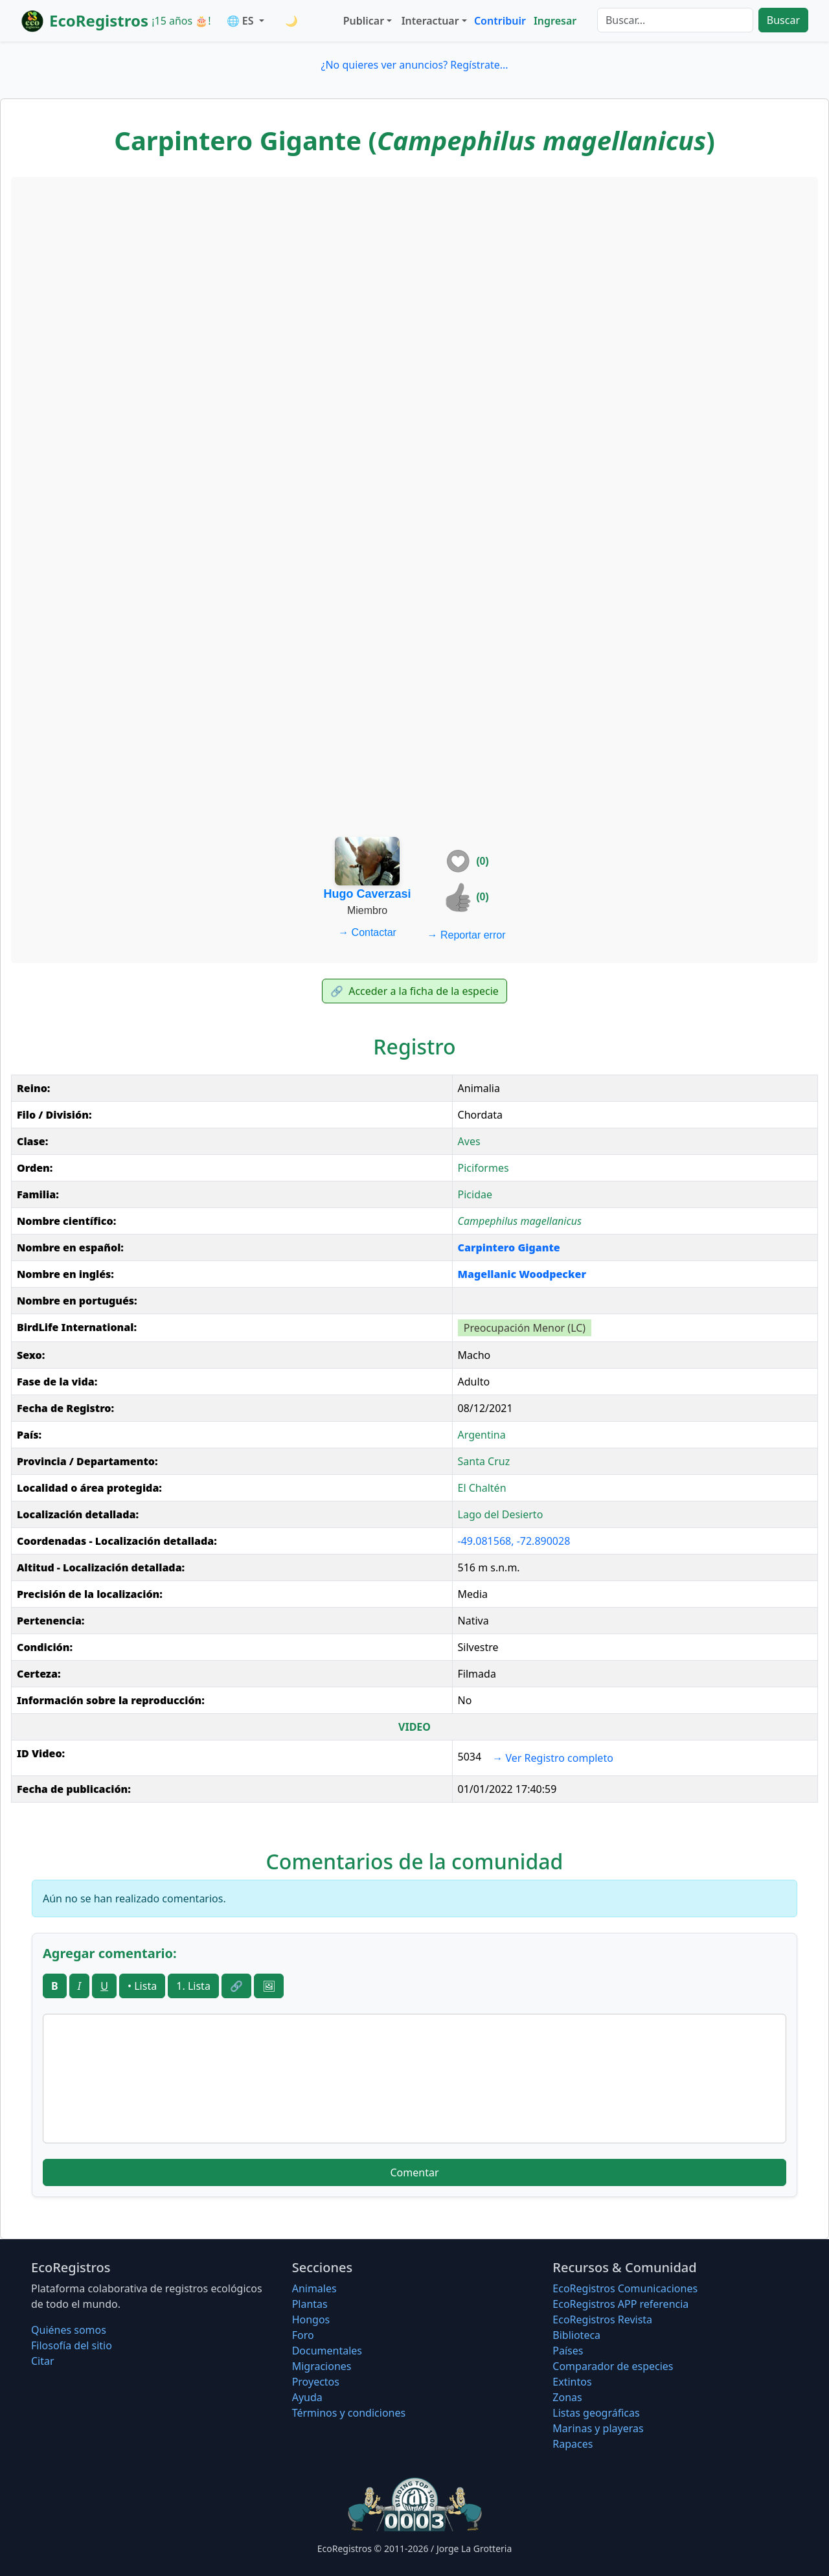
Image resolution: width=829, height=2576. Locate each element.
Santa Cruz (484, 1461)
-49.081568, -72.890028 (514, 1541)
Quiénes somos (68, 2330)
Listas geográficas (595, 2413)
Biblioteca (576, 2335)
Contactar (367, 932)
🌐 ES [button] (241, 21)
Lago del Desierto (500, 1514)
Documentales (327, 2350)
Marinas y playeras (597, 2428)
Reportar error (466, 934)
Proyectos (315, 2382)
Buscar (783, 20)
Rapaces (572, 2444)
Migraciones (322, 2366)
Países (567, 2350)
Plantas (310, 2304)
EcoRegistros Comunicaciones (625, 2288)
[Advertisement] (414, 277)
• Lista (142, 1986)
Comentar (414, 2172)
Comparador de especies (612, 2366)
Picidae (475, 1194)
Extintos (571, 2382)
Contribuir (500, 21)
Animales (314, 2288)
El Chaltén (482, 1488)
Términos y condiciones (349, 2413)
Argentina (482, 1435)
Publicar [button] (363, 21)
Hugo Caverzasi (367, 893)
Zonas (567, 2397)
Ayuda (307, 2397)
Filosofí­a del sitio (71, 2345)
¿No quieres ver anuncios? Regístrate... (414, 65)
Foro (303, 2335)
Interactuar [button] (430, 21)
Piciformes (483, 1168)
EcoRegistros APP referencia (620, 2304)
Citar (42, 2361)
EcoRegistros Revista (602, 2319)
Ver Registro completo (552, 1758)
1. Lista (193, 1986)
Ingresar (555, 21)
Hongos (311, 2319)
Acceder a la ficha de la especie (414, 991)
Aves (469, 1141)
